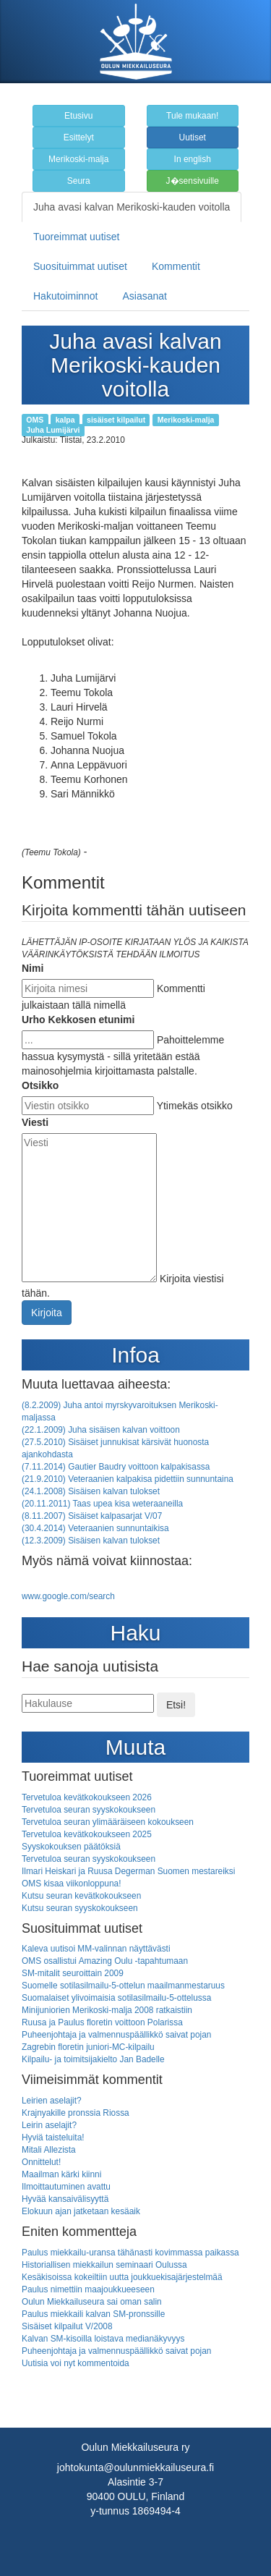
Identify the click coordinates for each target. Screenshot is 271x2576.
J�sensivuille (192, 181)
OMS (34, 419)
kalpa (65, 419)
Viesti (35, 1122)
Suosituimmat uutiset (80, 266)
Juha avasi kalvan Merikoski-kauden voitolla (131, 207)
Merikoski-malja (78, 159)
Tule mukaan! (192, 116)
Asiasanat (145, 296)
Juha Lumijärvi (52, 429)
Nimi (32, 968)
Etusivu (78, 116)
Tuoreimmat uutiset (76, 236)
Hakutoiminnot (65, 296)
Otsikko (40, 1085)
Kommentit (176, 266)
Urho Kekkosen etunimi (78, 1019)
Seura (78, 181)
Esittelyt (79, 137)
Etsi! (176, 1705)
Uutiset (192, 137)
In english (192, 159)
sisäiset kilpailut (116, 419)
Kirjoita (46, 1312)
